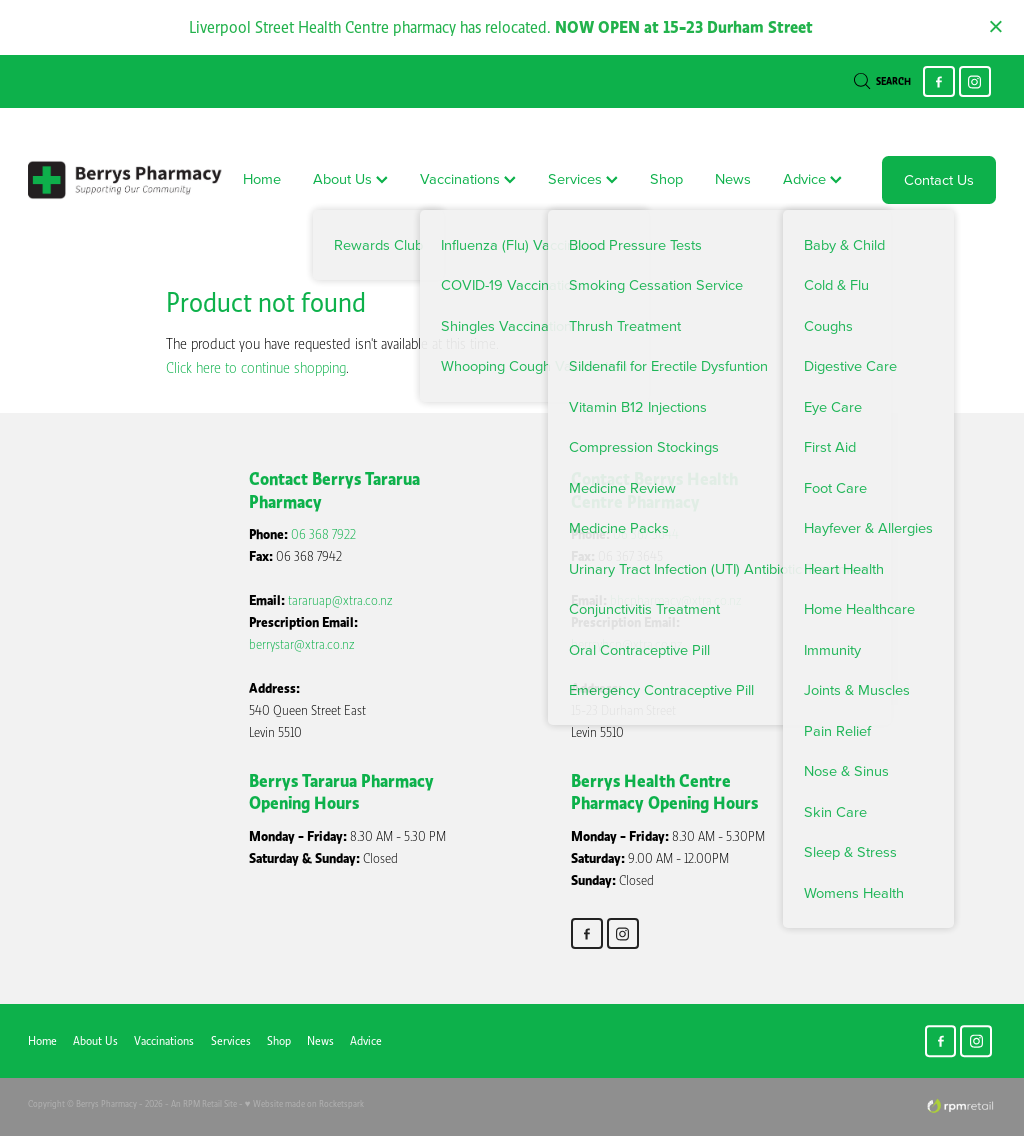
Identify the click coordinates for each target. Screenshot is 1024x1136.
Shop (666, 178)
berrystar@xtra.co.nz (302, 644)
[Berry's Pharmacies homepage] (125, 180)
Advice (812, 178)
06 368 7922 (323, 534)
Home (262, 178)
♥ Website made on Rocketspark (304, 1103)
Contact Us (939, 179)
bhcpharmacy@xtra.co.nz (676, 600)
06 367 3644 (646, 534)
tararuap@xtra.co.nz (340, 600)
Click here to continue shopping (256, 368)
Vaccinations (468, 178)
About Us (350, 178)
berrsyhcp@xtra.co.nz (627, 644)
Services (583, 178)
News (733, 178)
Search (882, 81)
